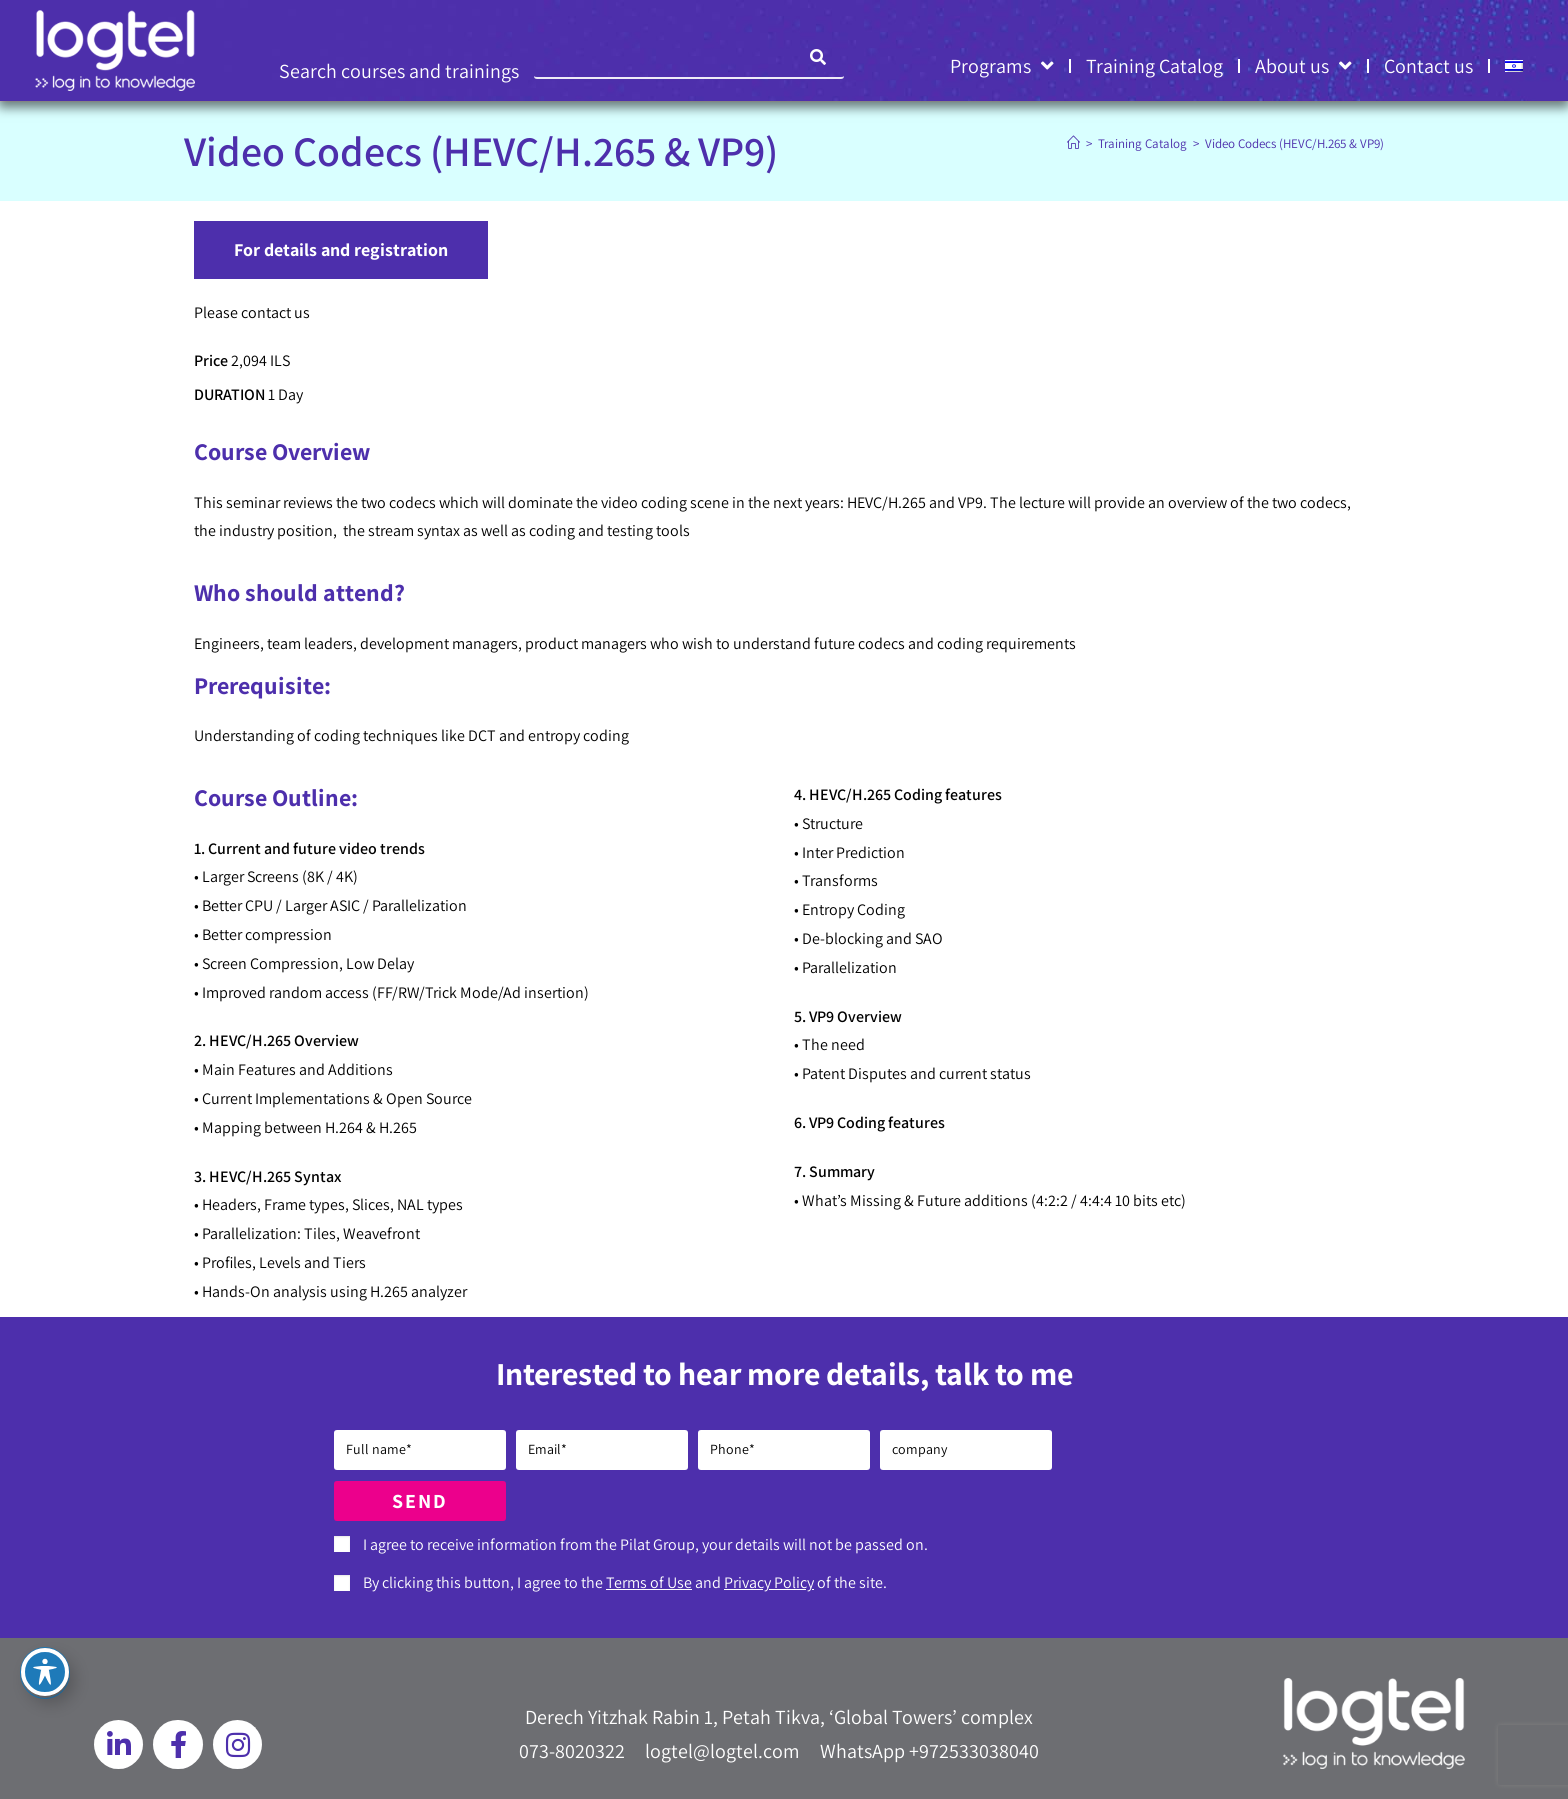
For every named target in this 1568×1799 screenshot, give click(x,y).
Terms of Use (649, 1582)
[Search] (819, 57)
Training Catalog (1154, 66)
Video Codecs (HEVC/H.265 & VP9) (1294, 143)
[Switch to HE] (1514, 66)
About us (1303, 66)
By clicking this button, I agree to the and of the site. (625, 1582)
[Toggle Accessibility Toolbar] (45, 1672)
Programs (1002, 66)
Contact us (1428, 66)
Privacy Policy (769, 1582)
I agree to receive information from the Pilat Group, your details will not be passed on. (645, 1544)
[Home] (1073, 143)
